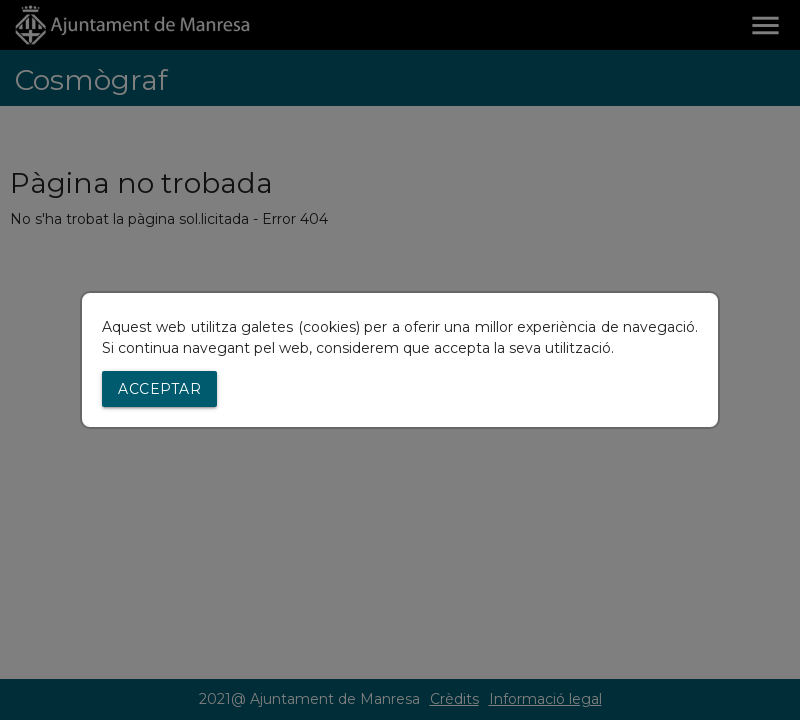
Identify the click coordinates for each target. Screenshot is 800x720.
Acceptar (159, 389)
